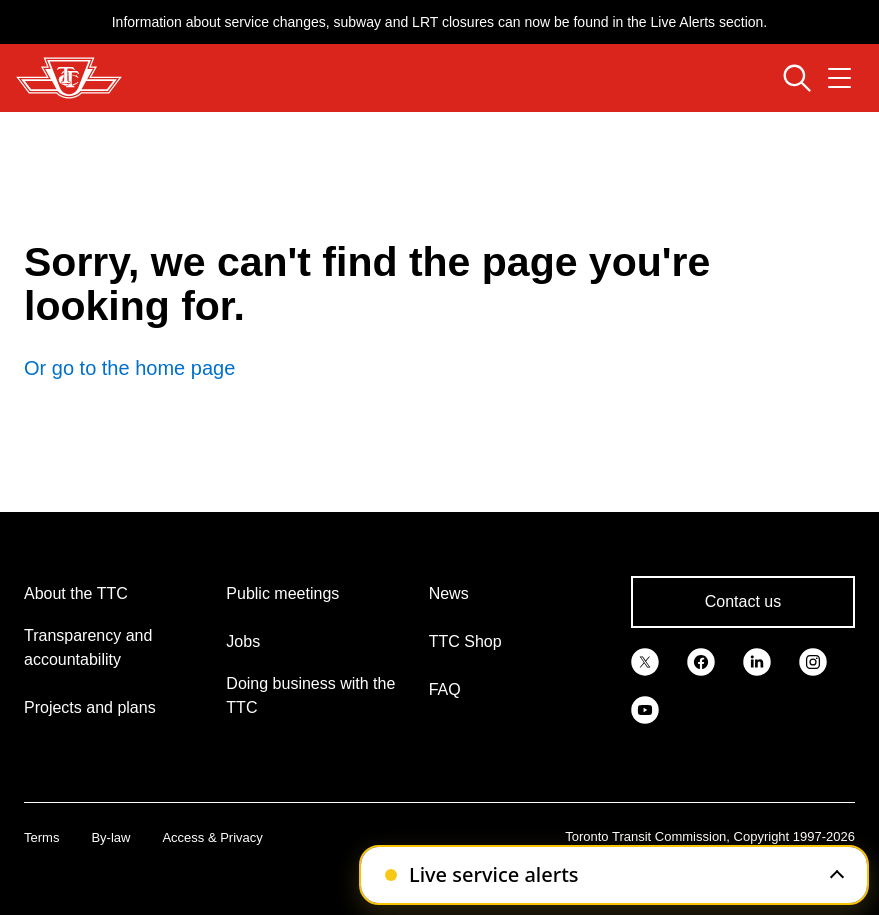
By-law (110, 837)
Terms (41, 837)
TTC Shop (465, 641)
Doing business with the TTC (310, 695)
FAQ (445, 689)
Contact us (743, 601)
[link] (645, 660)
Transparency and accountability (88, 647)
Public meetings (282, 593)
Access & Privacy (212, 837)
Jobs (243, 641)
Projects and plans (90, 707)
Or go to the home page (129, 368)
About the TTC (76, 593)
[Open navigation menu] (839, 78)
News (449, 593)
